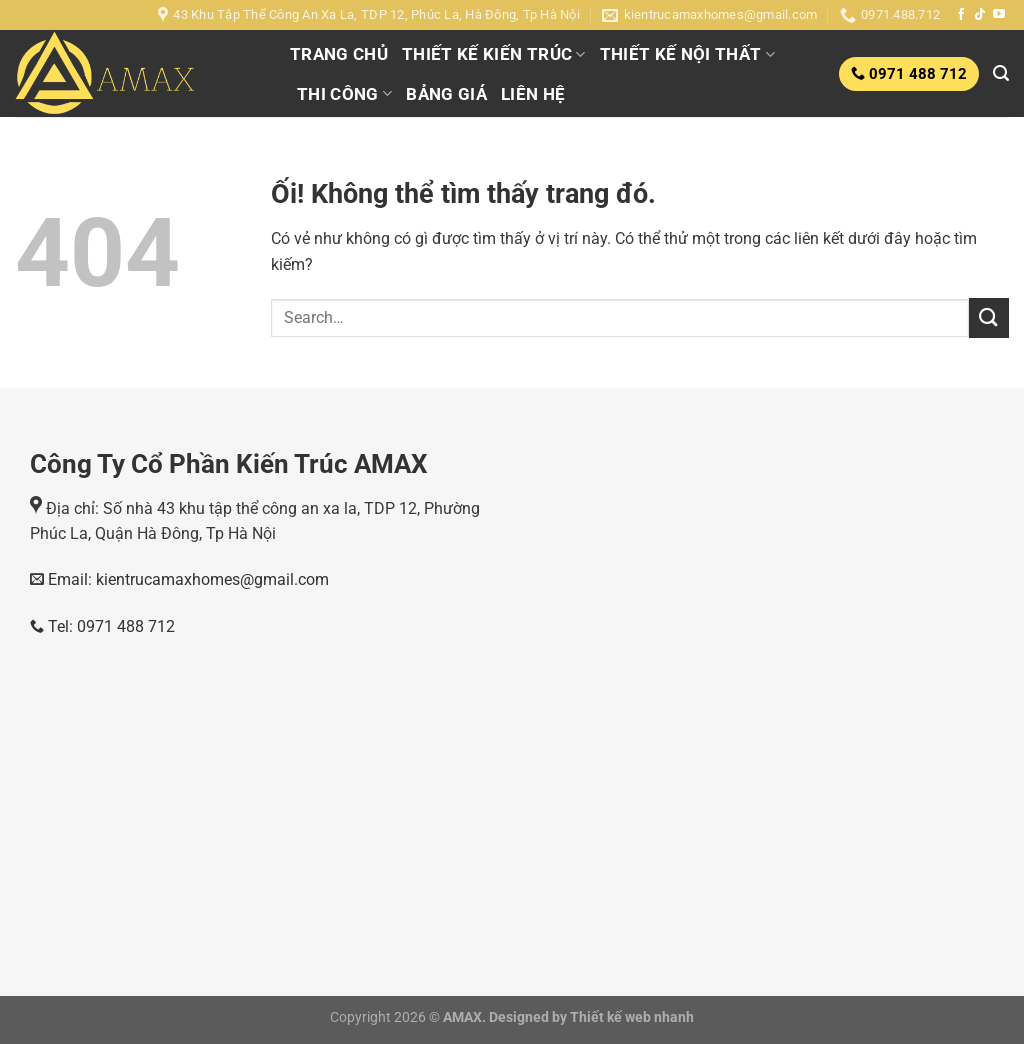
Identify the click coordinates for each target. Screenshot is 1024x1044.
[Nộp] (989, 317)
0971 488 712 (916, 74)
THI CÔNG (344, 94)
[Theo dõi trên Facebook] (961, 15)
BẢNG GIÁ (446, 94)
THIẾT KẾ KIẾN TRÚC (494, 54)
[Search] (1001, 73)
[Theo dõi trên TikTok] (980, 15)
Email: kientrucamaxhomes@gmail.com (186, 579)
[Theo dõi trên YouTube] (999, 15)
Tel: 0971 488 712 (102, 626)
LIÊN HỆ (533, 94)
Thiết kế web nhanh (630, 1017)
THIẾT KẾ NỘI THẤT (687, 54)
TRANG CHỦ (339, 54)
